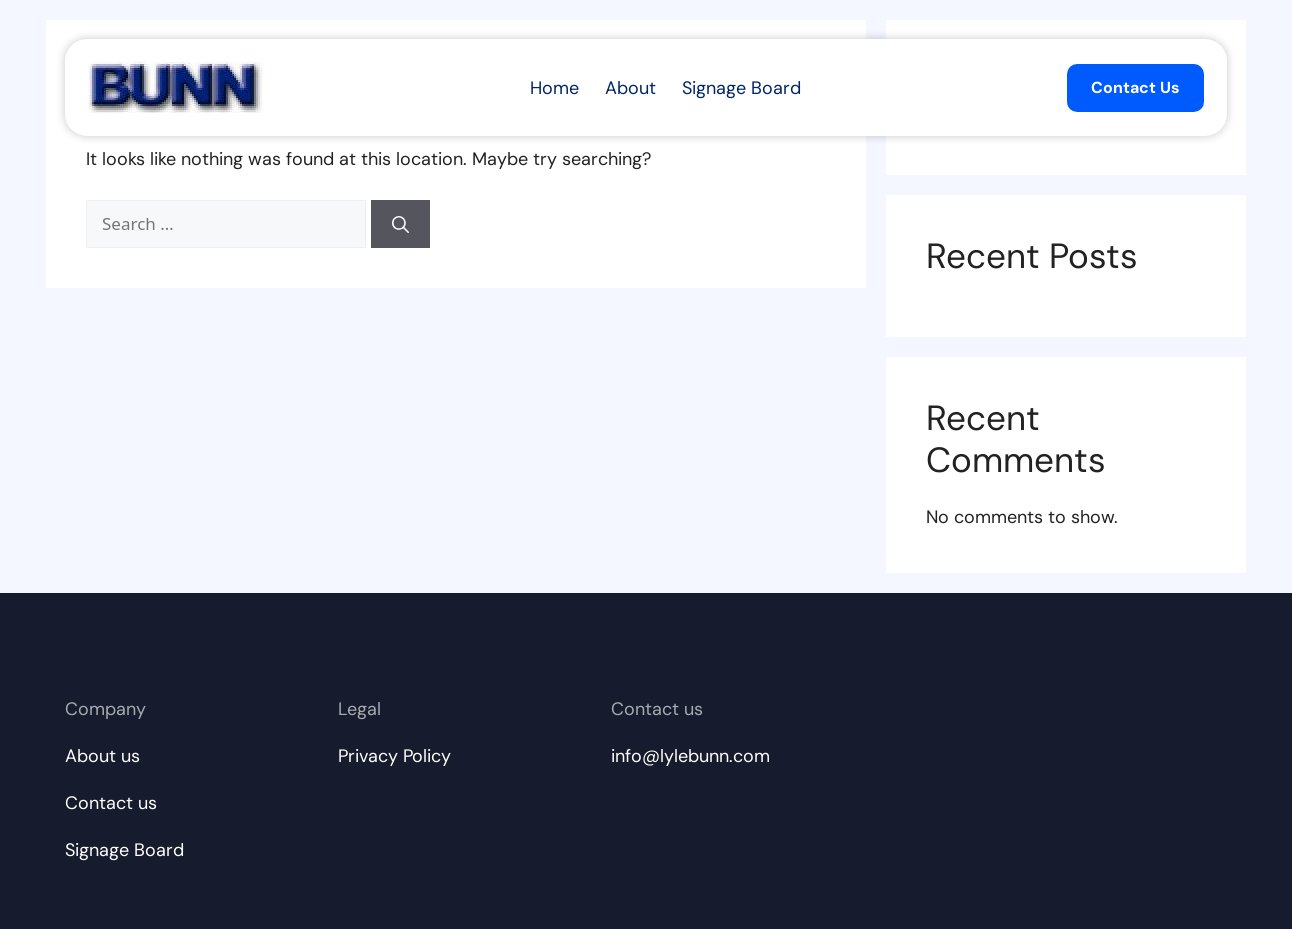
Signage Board (741, 88)
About (630, 88)
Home (554, 88)
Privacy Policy (394, 756)
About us (102, 756)
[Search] (400, 224)
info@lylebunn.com (690, 756)
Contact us (111, 803)
